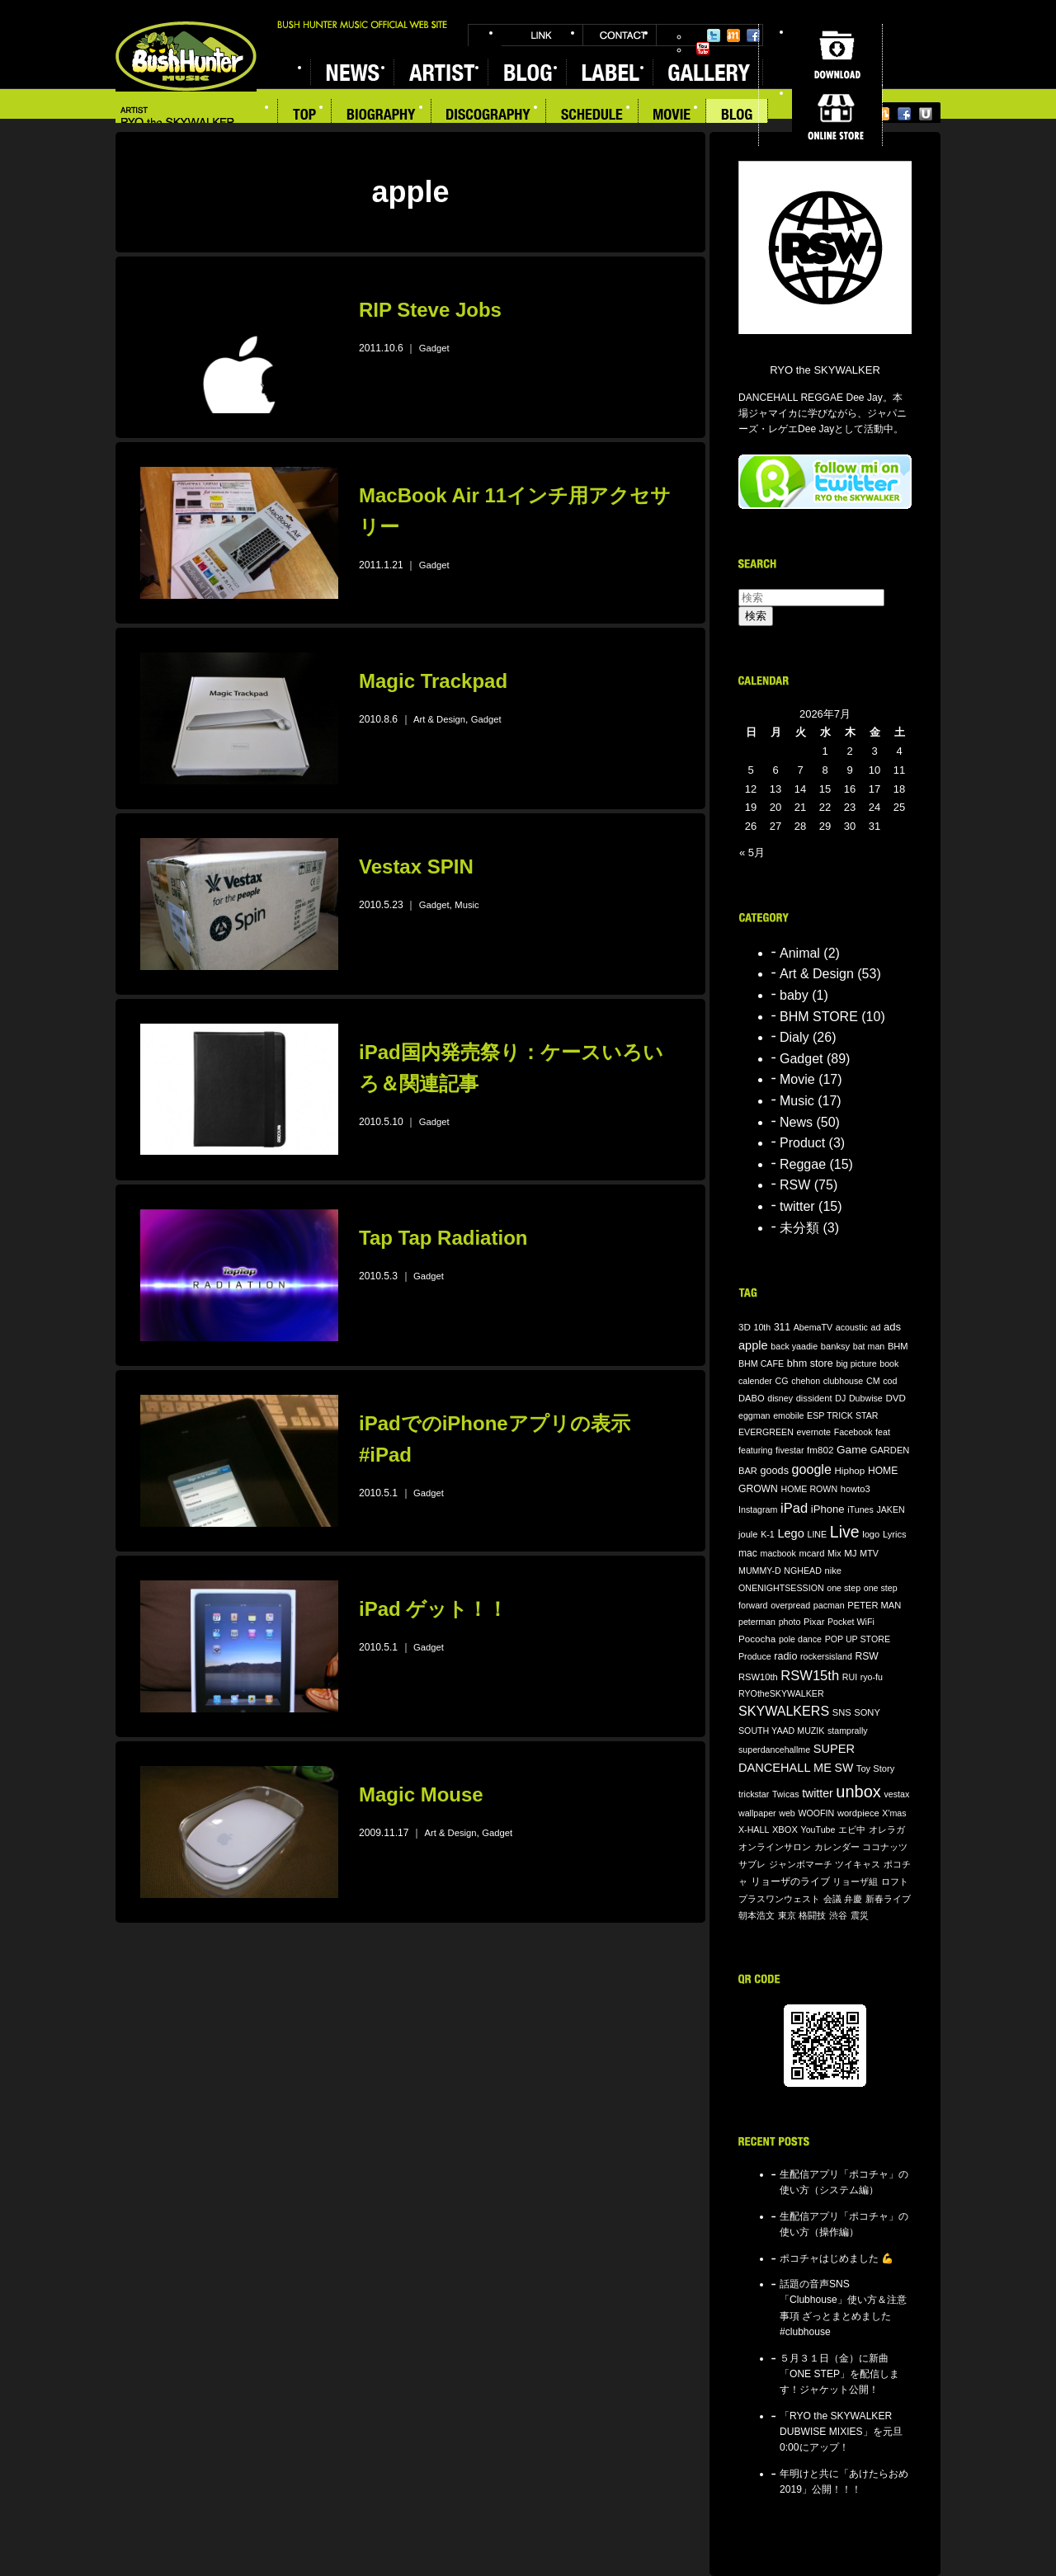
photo (790, 1622)
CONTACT (619, 35)
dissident (814, 1398)
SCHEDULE (592, 116)
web (787, 1813)
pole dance (800, 1639)
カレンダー (837, 1847)
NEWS (352, 72)
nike (833, 1570)
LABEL (609, 72)
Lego (790, 1533)
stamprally (847, 1730)
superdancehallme (774, 1749)
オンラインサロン (774, 1847)
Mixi (733, 35)
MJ (850, 1552)
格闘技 (812, 1915)
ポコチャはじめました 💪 (836, 2258)
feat (882, 1432)
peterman (757, 1622)
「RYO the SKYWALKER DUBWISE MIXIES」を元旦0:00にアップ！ (841, 2432)
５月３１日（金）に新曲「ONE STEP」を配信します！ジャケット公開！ (839, 2374)
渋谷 (838, 1915)
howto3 (855, 1489)
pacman (829, 1605)
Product (802, 1143)
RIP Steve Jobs (430, 310)
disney (780, 1398)
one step (843, 1588)
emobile (788, 1415)
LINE (817, 1534)
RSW (795, 1185)
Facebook (753, 35)
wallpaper (757, 1813)
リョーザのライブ (790, 1881)
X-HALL (753, 1829)
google (812, 1469)
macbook (778, 1553)
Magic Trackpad (433, 681)
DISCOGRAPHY (488, 116)
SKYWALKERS (783, 1710)
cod (890, 1381)
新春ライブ (888, 1899)
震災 (860, 1915)
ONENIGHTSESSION (781, 1588)
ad (875, 1327)
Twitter (713, 35)
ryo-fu (871, 1677)
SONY (867, 1712)
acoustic (852, 1327)
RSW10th (758, 1677)
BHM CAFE (761, 1363)
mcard (811, 1553)
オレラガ (887, 1829)
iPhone (828, 1509)
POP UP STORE (857, 1639)
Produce (754, 1656)
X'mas (894, 1813)
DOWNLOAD (837, 54)
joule (748, 1534)
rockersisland (826, 1656)
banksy (835, 1346)
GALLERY (708, 72)
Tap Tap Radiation (443, 1238)
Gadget (434, 348)
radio (785, 1656)
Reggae (803, 1164)
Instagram (757, 1509)
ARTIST (441, 72)
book (888, 1363)
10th (762, 1327)
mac (747, 1553)
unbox (858, 1791)
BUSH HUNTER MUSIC (186, 56)
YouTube (703, 48)
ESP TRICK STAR (842, 1415)
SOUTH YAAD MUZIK (781, 1730)
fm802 (820, 1449)
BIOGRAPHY (381, 116)
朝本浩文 (756, 1915)
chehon (805, 1381)
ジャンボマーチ (800, 1864)
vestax (896, 1794)
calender (755, 1381)
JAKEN (890, 1509)
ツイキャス (857, 1864)
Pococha (757, 1638)
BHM (898, 1346)
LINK (542, 35)
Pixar (814, 1622)
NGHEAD (803, 1570)
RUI (849, 1677)
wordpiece (858, 1813)
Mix (834, 1553)
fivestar (790, 1450)
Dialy (794, 1037)
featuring (755, 1450)
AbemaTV (813, 1327)
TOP (304, 116)
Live (845, 1532)
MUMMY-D (759, 1570)
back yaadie (794, 1346)
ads (892, 1327)
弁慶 (853, 1899)
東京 (787, 1915)
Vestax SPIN (416, 866)
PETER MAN (874, 1605)
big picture (856, 1363)
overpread (790, 1605)
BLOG (527, 72)
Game (852, 1449)
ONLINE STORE (837, 115)
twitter (797, 1206)
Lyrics (895, 1534)
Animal (800, 953)
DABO (751, 1398)
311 (782, 1327)
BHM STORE (819, 1017)
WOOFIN (816, 1813)
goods (775, 1470)
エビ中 (851, 1829)
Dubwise (866, 1398)
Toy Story (875, 1768)
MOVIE (672, 116)
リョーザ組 (855, 1881)
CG (782, 1381)
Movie (797, 1079)
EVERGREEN (766, 1432)
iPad (794, 1508)
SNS (841, 1712)
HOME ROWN (808, 1489)
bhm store (810, 1363)
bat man (869, 1346)
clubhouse (843, 1381)
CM (873, 1381)
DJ (840, 1398)
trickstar (753, 1794)
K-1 (768, 1534)
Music (466, 905)
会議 (832, 1899)
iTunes (860, 1509)
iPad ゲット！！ (433, 1609)
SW (844, 1767)
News (796, 1122)
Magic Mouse (421, 1794)
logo (870, 1534)
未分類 (799, 1228)
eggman (754, 1415)
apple (753, 1345)
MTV (869, 1553)
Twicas (785, 1794)
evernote (814, 1432)
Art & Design (439, 719)
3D (744, 1326)
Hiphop (849, 1470)
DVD (895, 1397)
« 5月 (752, 852)
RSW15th (809, 1676)
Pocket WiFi (850, 1622)
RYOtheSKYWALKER (781, 1693)
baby (794, 995)
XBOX (785, 1829)
